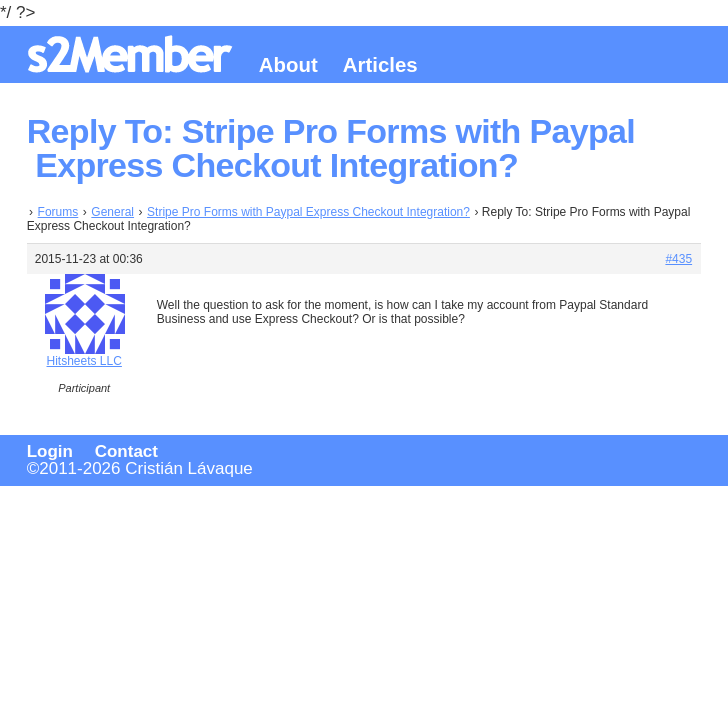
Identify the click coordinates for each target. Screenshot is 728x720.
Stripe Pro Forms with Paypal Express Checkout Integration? (308, 212)
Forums (58, 212)
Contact (126, 451)
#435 (678, 259)
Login (50, 451)
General (112, 212)
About (288, 65)
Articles (380, 65)
